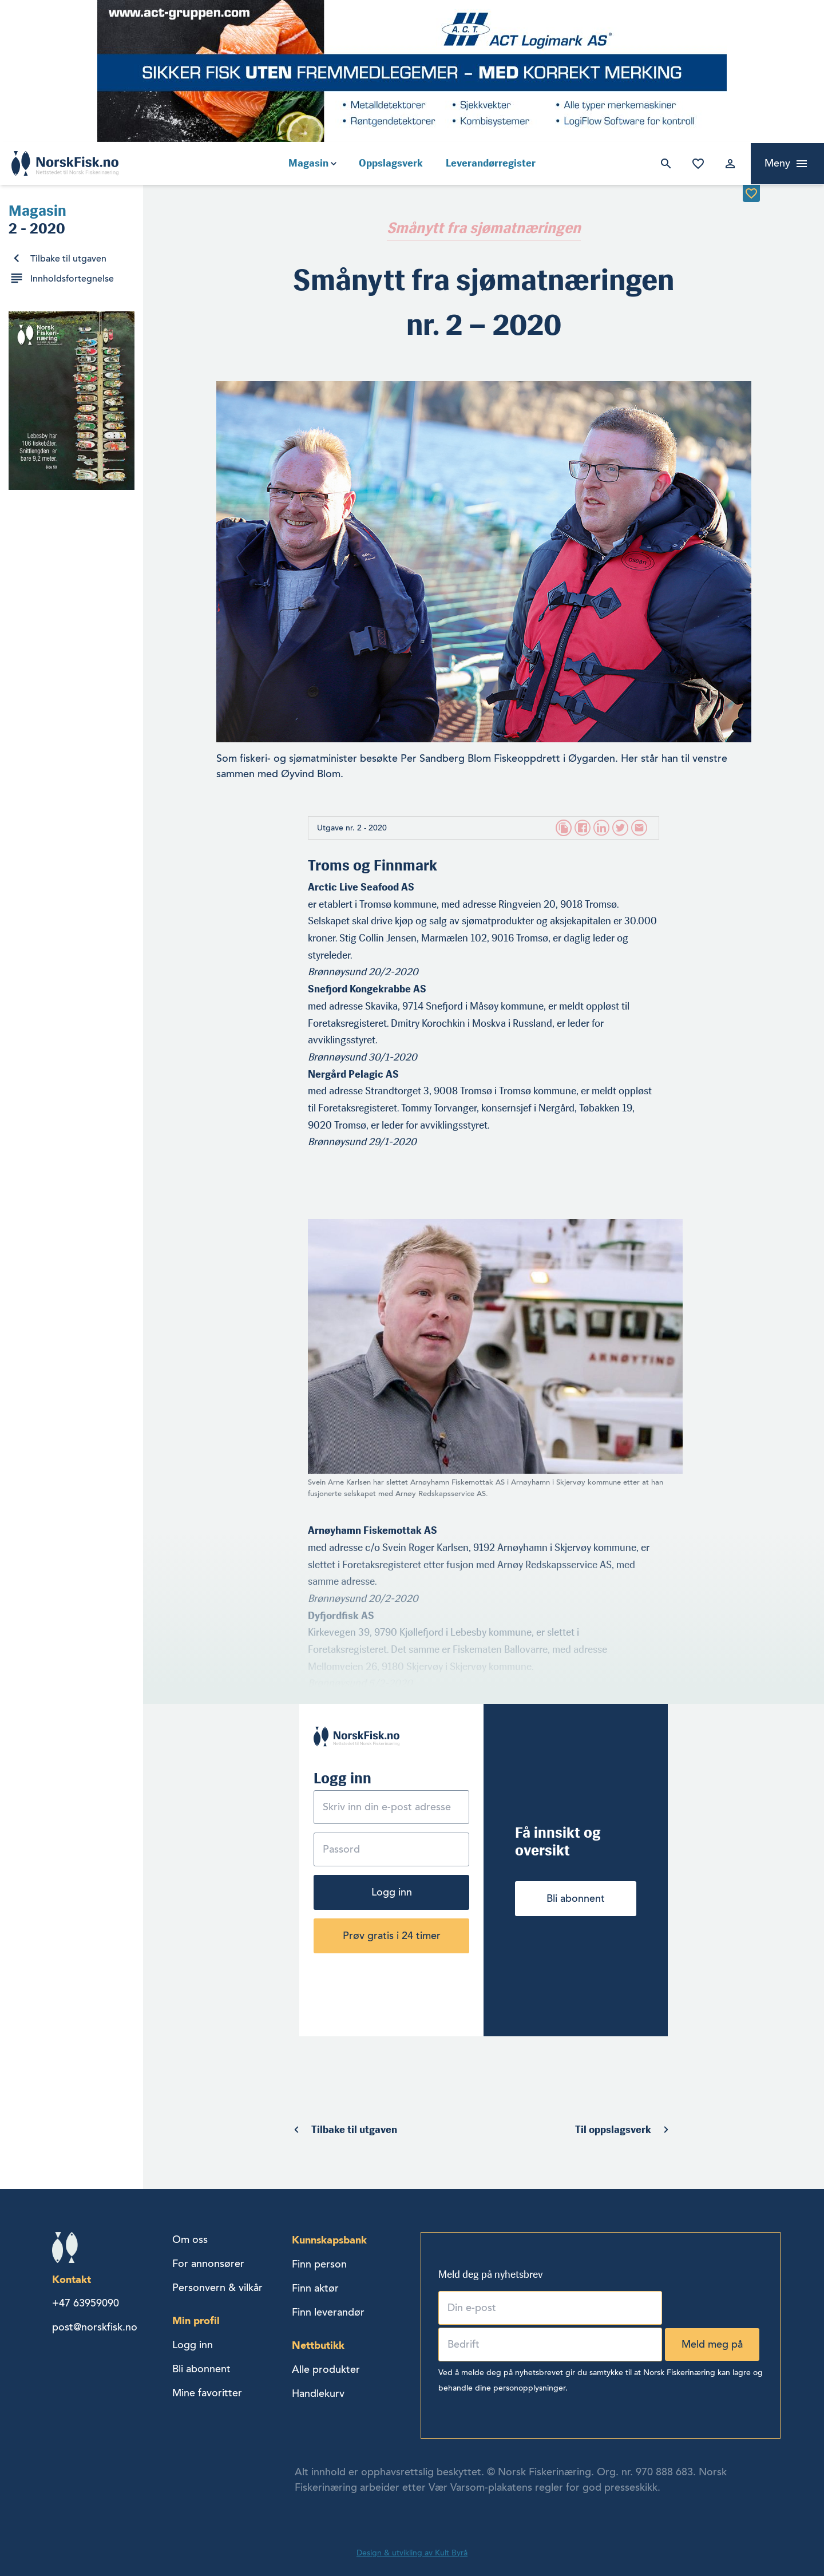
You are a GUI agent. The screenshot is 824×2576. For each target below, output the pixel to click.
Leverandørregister (491, 163)
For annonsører (208, 2263)
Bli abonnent (575, 1898)
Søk (664, 163)
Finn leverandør (328, 2312)
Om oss (190, 2239)
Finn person (319, 2264)
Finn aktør (315, 2288)
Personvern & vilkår (217, 2287)
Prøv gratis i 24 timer (392, 1935)
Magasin (308, 163)
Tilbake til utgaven (68, 258)
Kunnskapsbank (329, 2240)
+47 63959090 (85, 2303)
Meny (777, 163)
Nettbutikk (318, 2345)
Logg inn (728, 163)
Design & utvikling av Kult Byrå (412, 2553)
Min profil (196, 2320)
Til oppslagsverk (613, 2129)
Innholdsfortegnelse (72, 278)
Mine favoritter (696, 163)
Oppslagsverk (391, 163)
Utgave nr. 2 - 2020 (352, 828)
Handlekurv (318, 2393)
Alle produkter (326, 2369)
